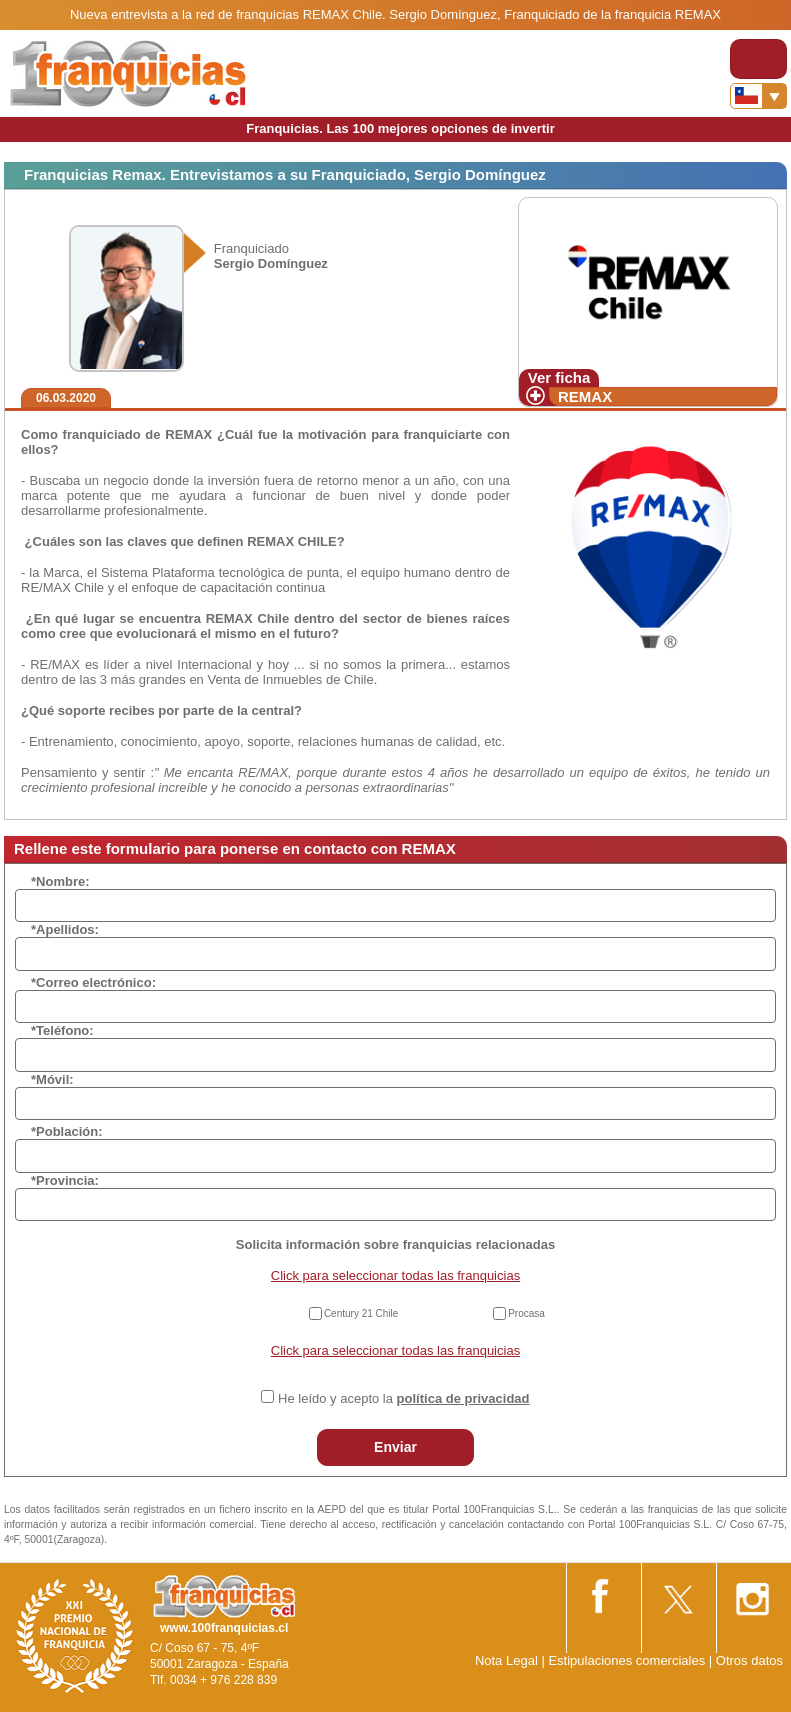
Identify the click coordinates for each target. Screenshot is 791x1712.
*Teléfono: (62, 1030)
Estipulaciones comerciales (628, 1660)
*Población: (67, 1131)
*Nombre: (60, 881)
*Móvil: (52, 1079)
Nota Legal (506, 1660)
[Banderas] (758, 96)
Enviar (395, 1447)
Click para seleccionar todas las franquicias (395, 1275)
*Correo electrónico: (93, 982)
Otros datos (749, 1660)
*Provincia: (65, 1180)
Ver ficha (559, 377)
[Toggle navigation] (758, 59)
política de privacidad (463, 1398)
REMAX (585, 396)
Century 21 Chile (361, 1313)
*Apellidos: (65, 929)
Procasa (526, 1313)
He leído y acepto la (403, 1398)
